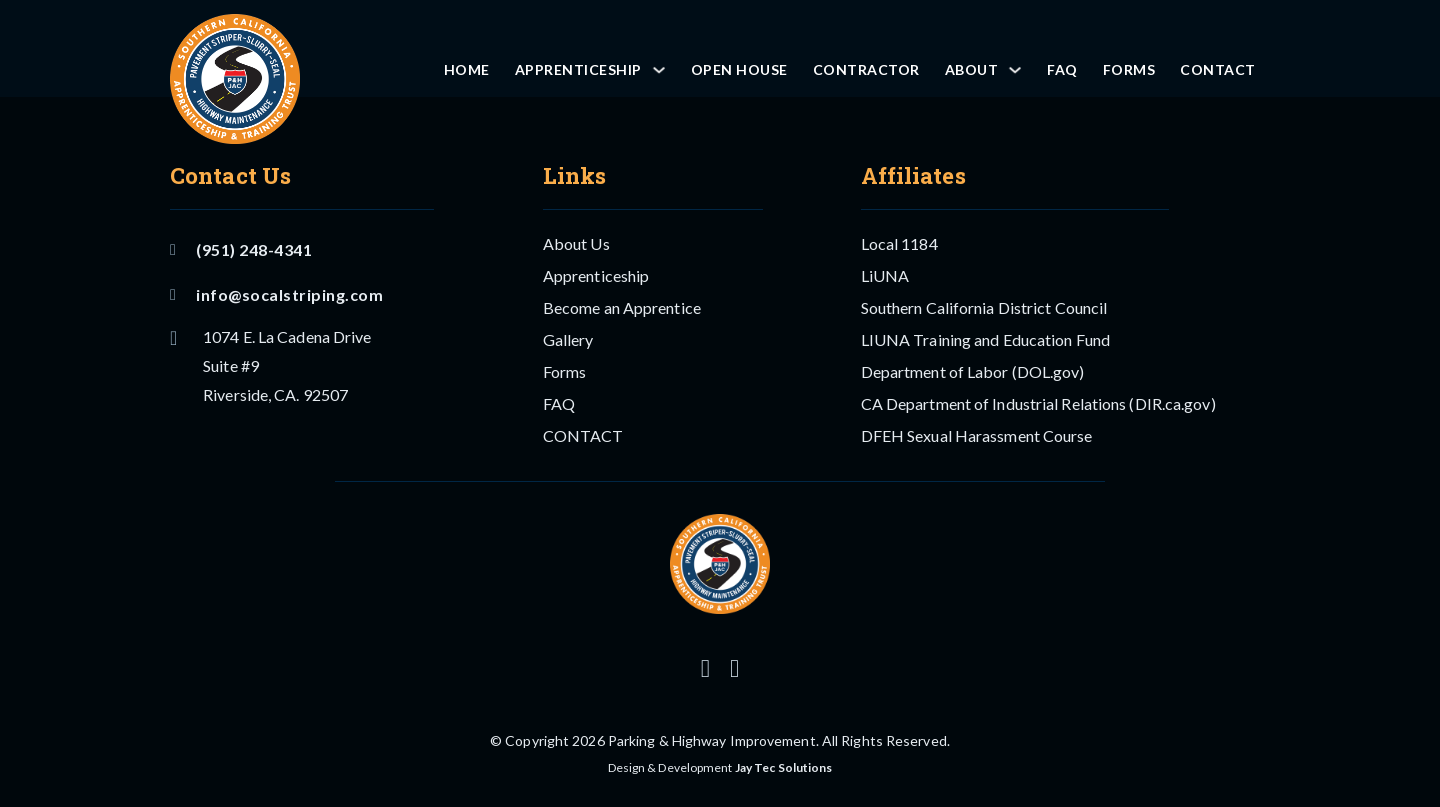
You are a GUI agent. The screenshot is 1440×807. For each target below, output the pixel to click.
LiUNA (885, 275)
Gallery (568, 339)
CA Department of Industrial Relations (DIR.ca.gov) (1038, 403)
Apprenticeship (578, 69)
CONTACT (1218, 69)
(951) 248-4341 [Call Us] (241, 249)
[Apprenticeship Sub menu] (659, 70)
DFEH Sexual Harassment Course (977, 435)
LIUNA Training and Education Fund (985, 339)
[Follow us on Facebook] (734, 668)
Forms (1129, 69)
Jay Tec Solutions (784, 767)
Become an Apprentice (622, 307)
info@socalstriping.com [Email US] (276, 294)
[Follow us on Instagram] (705, 668)
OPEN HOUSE (739, 69)
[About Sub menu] (1015, 70)
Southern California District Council (984, 307)
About (972, 69)
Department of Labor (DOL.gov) (973, 371)
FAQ (1062, 69)
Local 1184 (899, 243)
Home (467, 69)
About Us (576, 243)
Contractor (866, 69)
